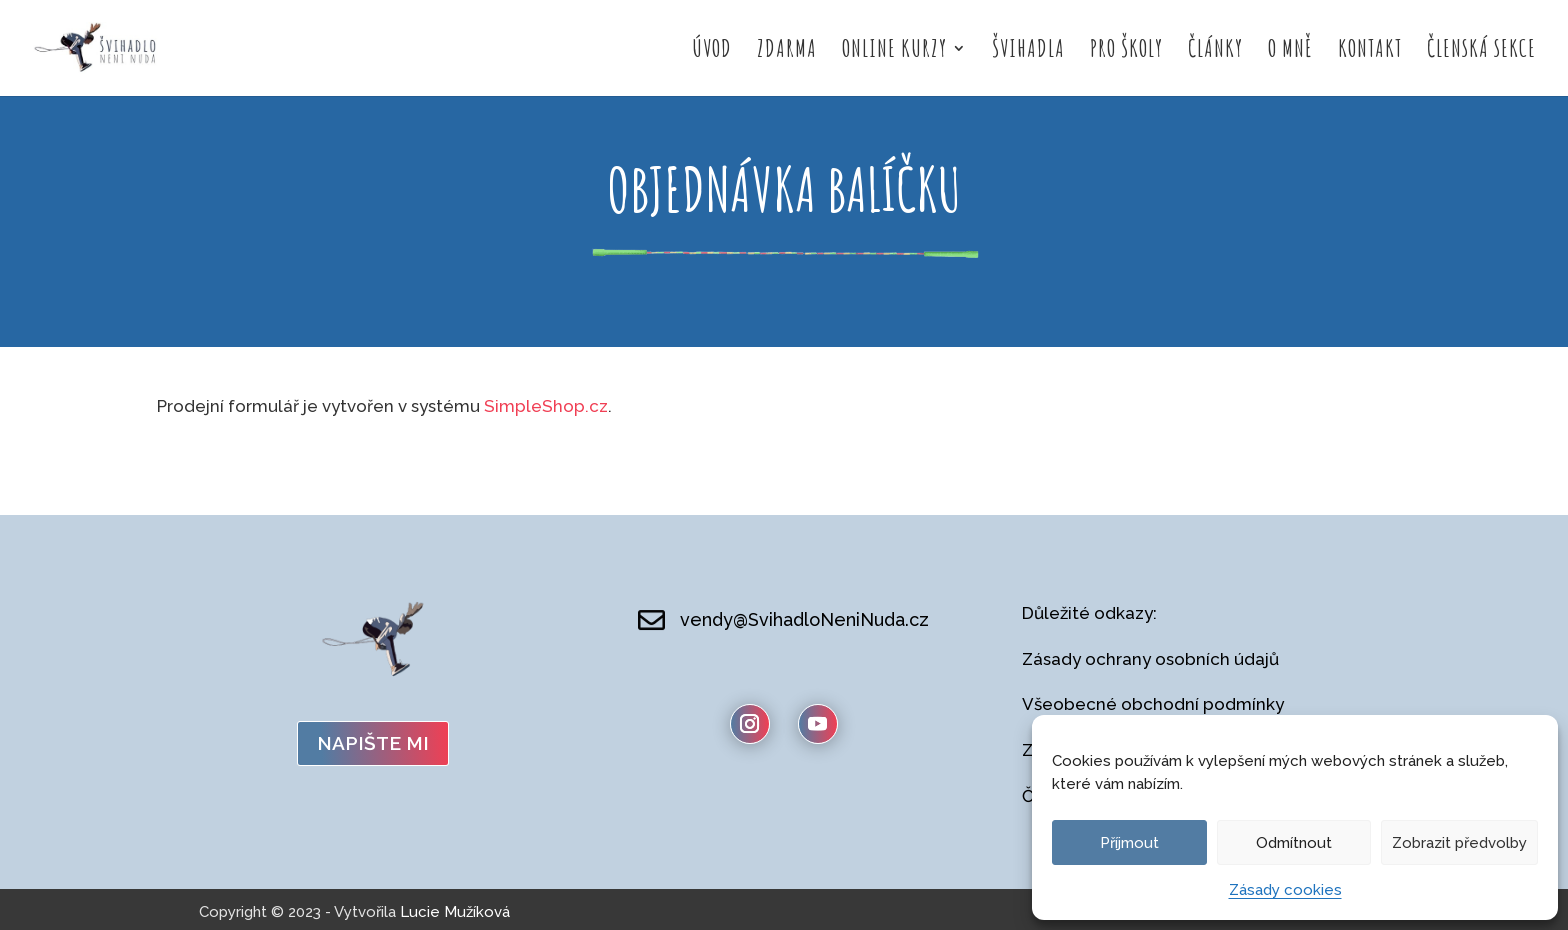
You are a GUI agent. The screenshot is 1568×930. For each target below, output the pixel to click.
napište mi (373, 743)
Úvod (712, 52)
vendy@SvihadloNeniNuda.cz (804, 619)
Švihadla (1028, 52)
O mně (1290, 52)
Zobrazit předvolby (1459, 843)
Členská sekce (1481, 52)
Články (1215, 52)
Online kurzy (894, 52)
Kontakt (1370, 52)
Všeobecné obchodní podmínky (1153, 704)
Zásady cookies (1285, 890)
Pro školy (1126, 52)
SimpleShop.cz (546, 406)
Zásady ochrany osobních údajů (1150, 659)
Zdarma (787, 52)
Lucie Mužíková (455, 912)
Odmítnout (1294, 843)
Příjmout (1129, 843)
